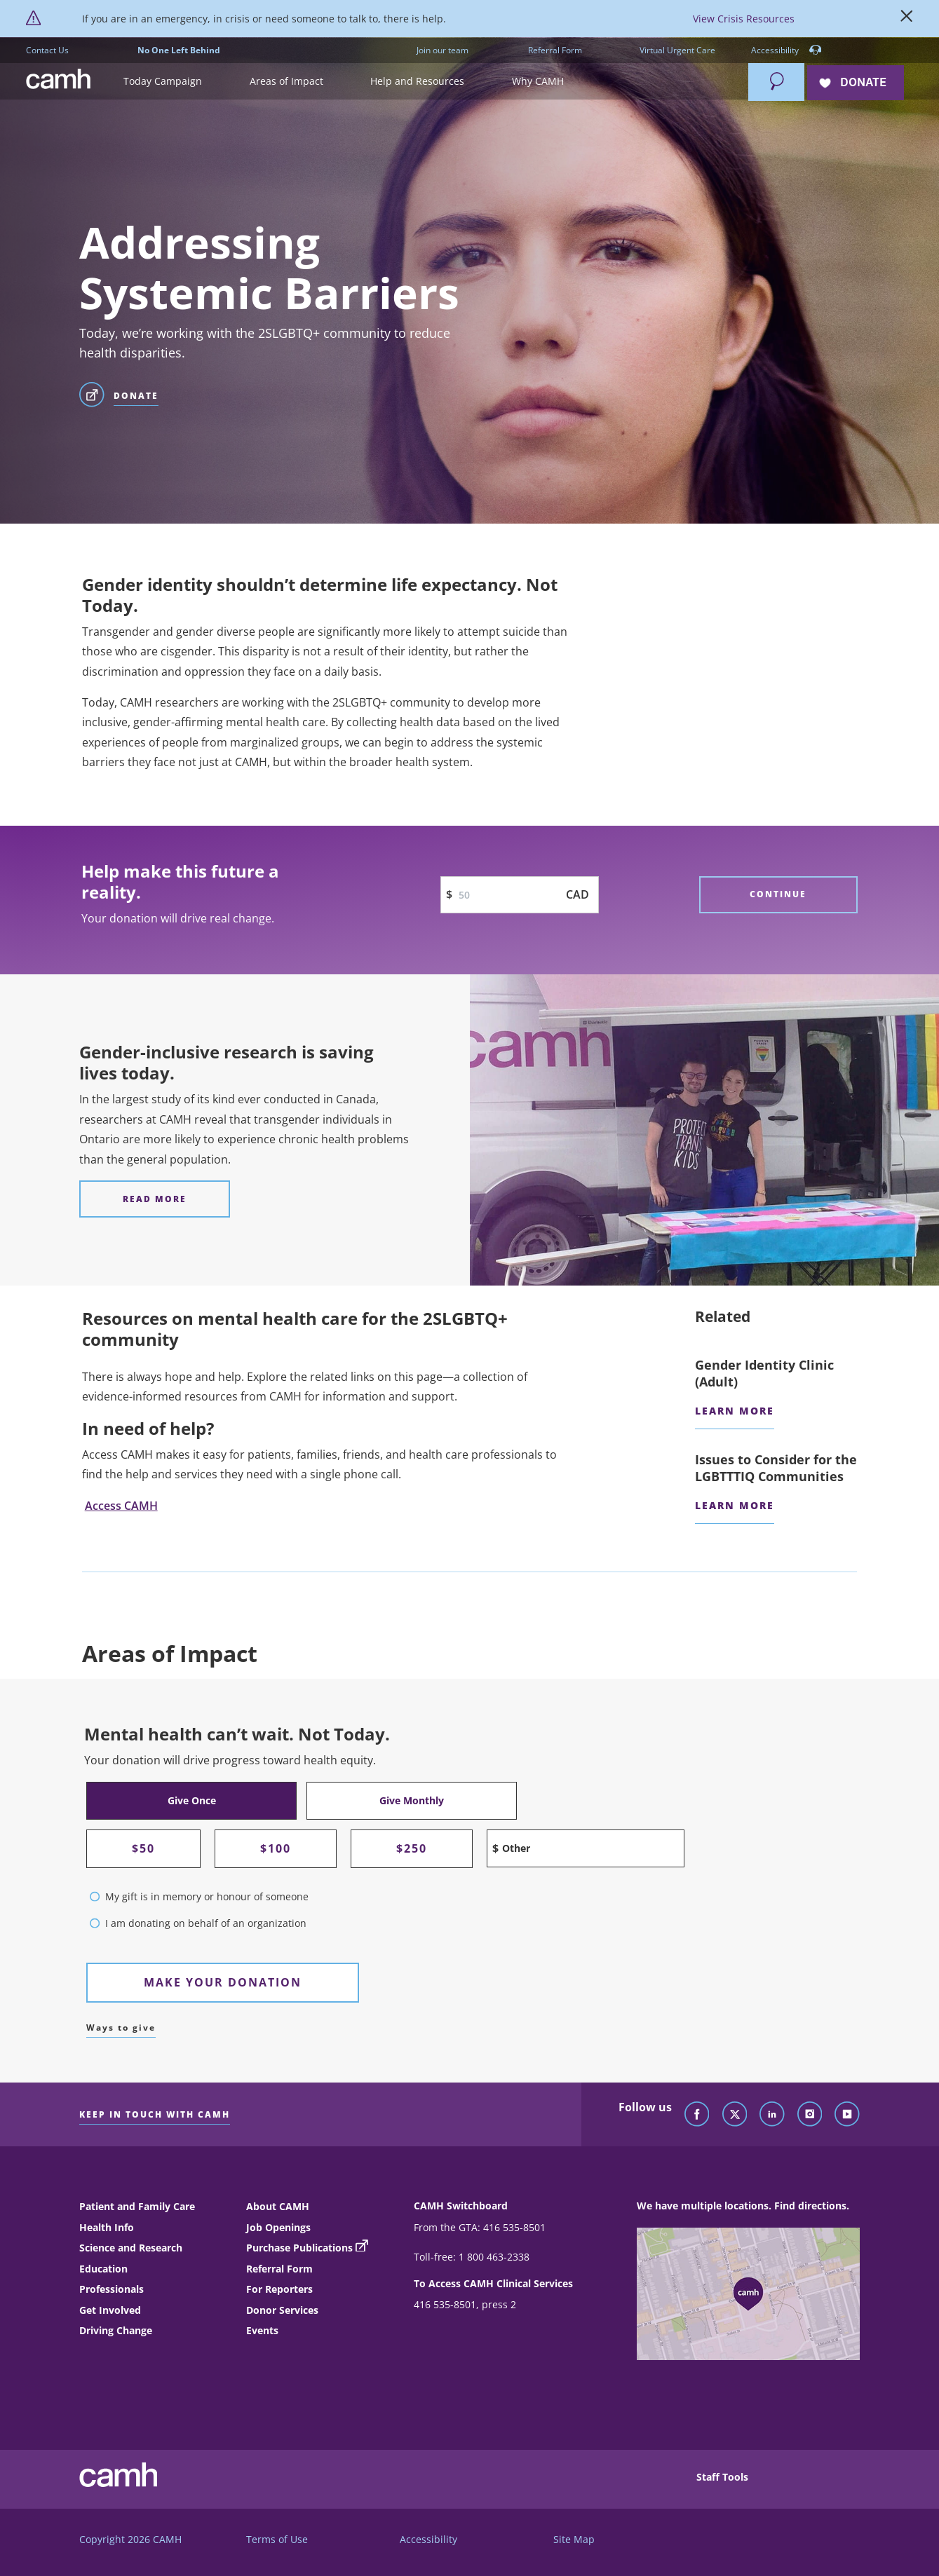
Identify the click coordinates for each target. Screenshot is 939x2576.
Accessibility (786, 50)
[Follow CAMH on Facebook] (697, 2114)
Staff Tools (722, 2476)
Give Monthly (411, 1800)
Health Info (106, 2227)
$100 (275, 1848)
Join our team (442, 50)
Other (516, 1848)
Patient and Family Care (137, 2206)
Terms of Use (277, 2539)
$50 (143, 1848)
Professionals (111, 2289)
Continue (778, 894)
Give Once (192, 1800)
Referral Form (555, 50)
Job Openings (278, 2227)
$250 (411, 1848)
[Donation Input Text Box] (519, 894)
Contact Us (47, 50)
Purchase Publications (299, 2247)
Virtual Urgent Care (677, 50)
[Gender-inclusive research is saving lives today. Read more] (154, 1199)
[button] (186, 81)
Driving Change (115, 2330)
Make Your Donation (223, 1982)
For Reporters (279, 2289)
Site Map (574, 2539)
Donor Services (282, 2310)
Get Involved (110, 2310)
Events (262, 2330)
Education (103, 2268)
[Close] (906, 19)
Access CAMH (121, 1505)
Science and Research (130, 2247)
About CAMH (277, 2206)
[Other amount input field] (585, 1848)
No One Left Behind (178, 50)
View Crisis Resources (744, 18)
